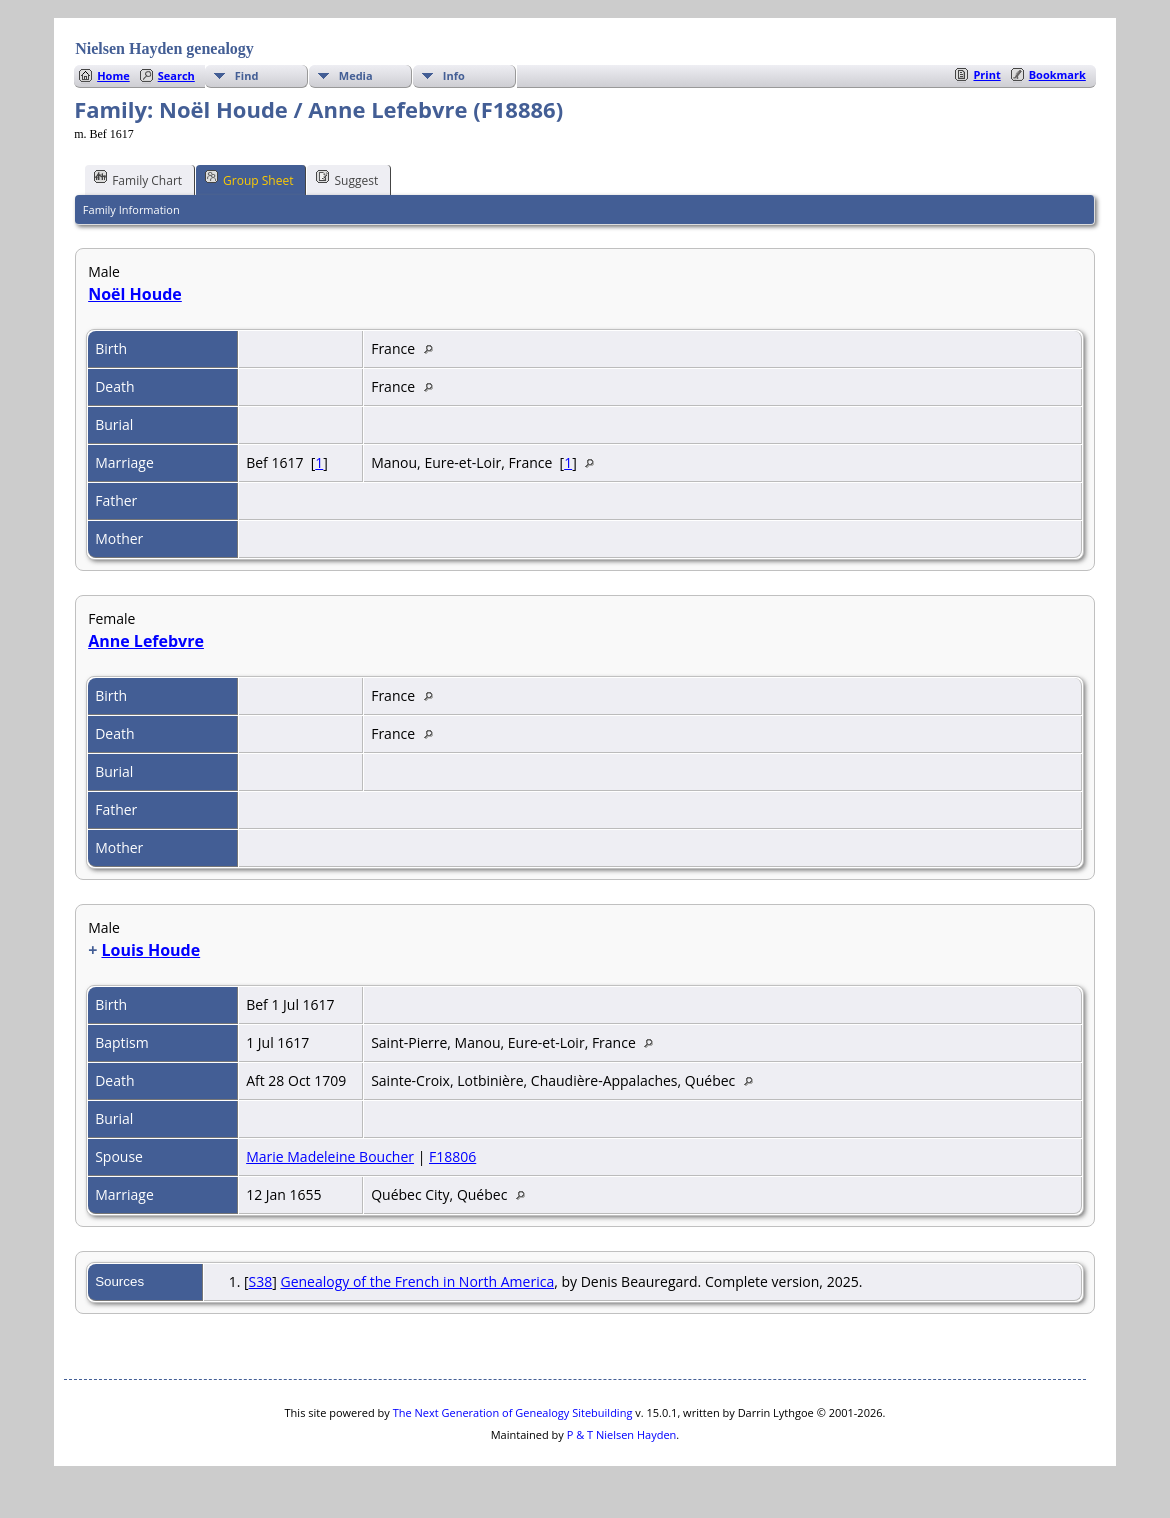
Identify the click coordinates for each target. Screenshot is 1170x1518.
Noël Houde (135, 294)
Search (176, 75)
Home (113, 75)
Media (356, 75)
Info (454, 75)
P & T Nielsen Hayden (622, 1434)
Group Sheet (249, 179)
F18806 (452, 1156)
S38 (261, 1281)
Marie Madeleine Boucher (330, 1156)
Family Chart (138, 179)
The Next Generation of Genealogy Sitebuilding (513, 1412)
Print (986, 74)
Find (247, 75)
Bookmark (1057, 74)
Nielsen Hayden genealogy (164, 48)
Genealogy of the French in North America (417, 1281)
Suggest (347, 179)
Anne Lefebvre (146, 641)
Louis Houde (150, 950)
